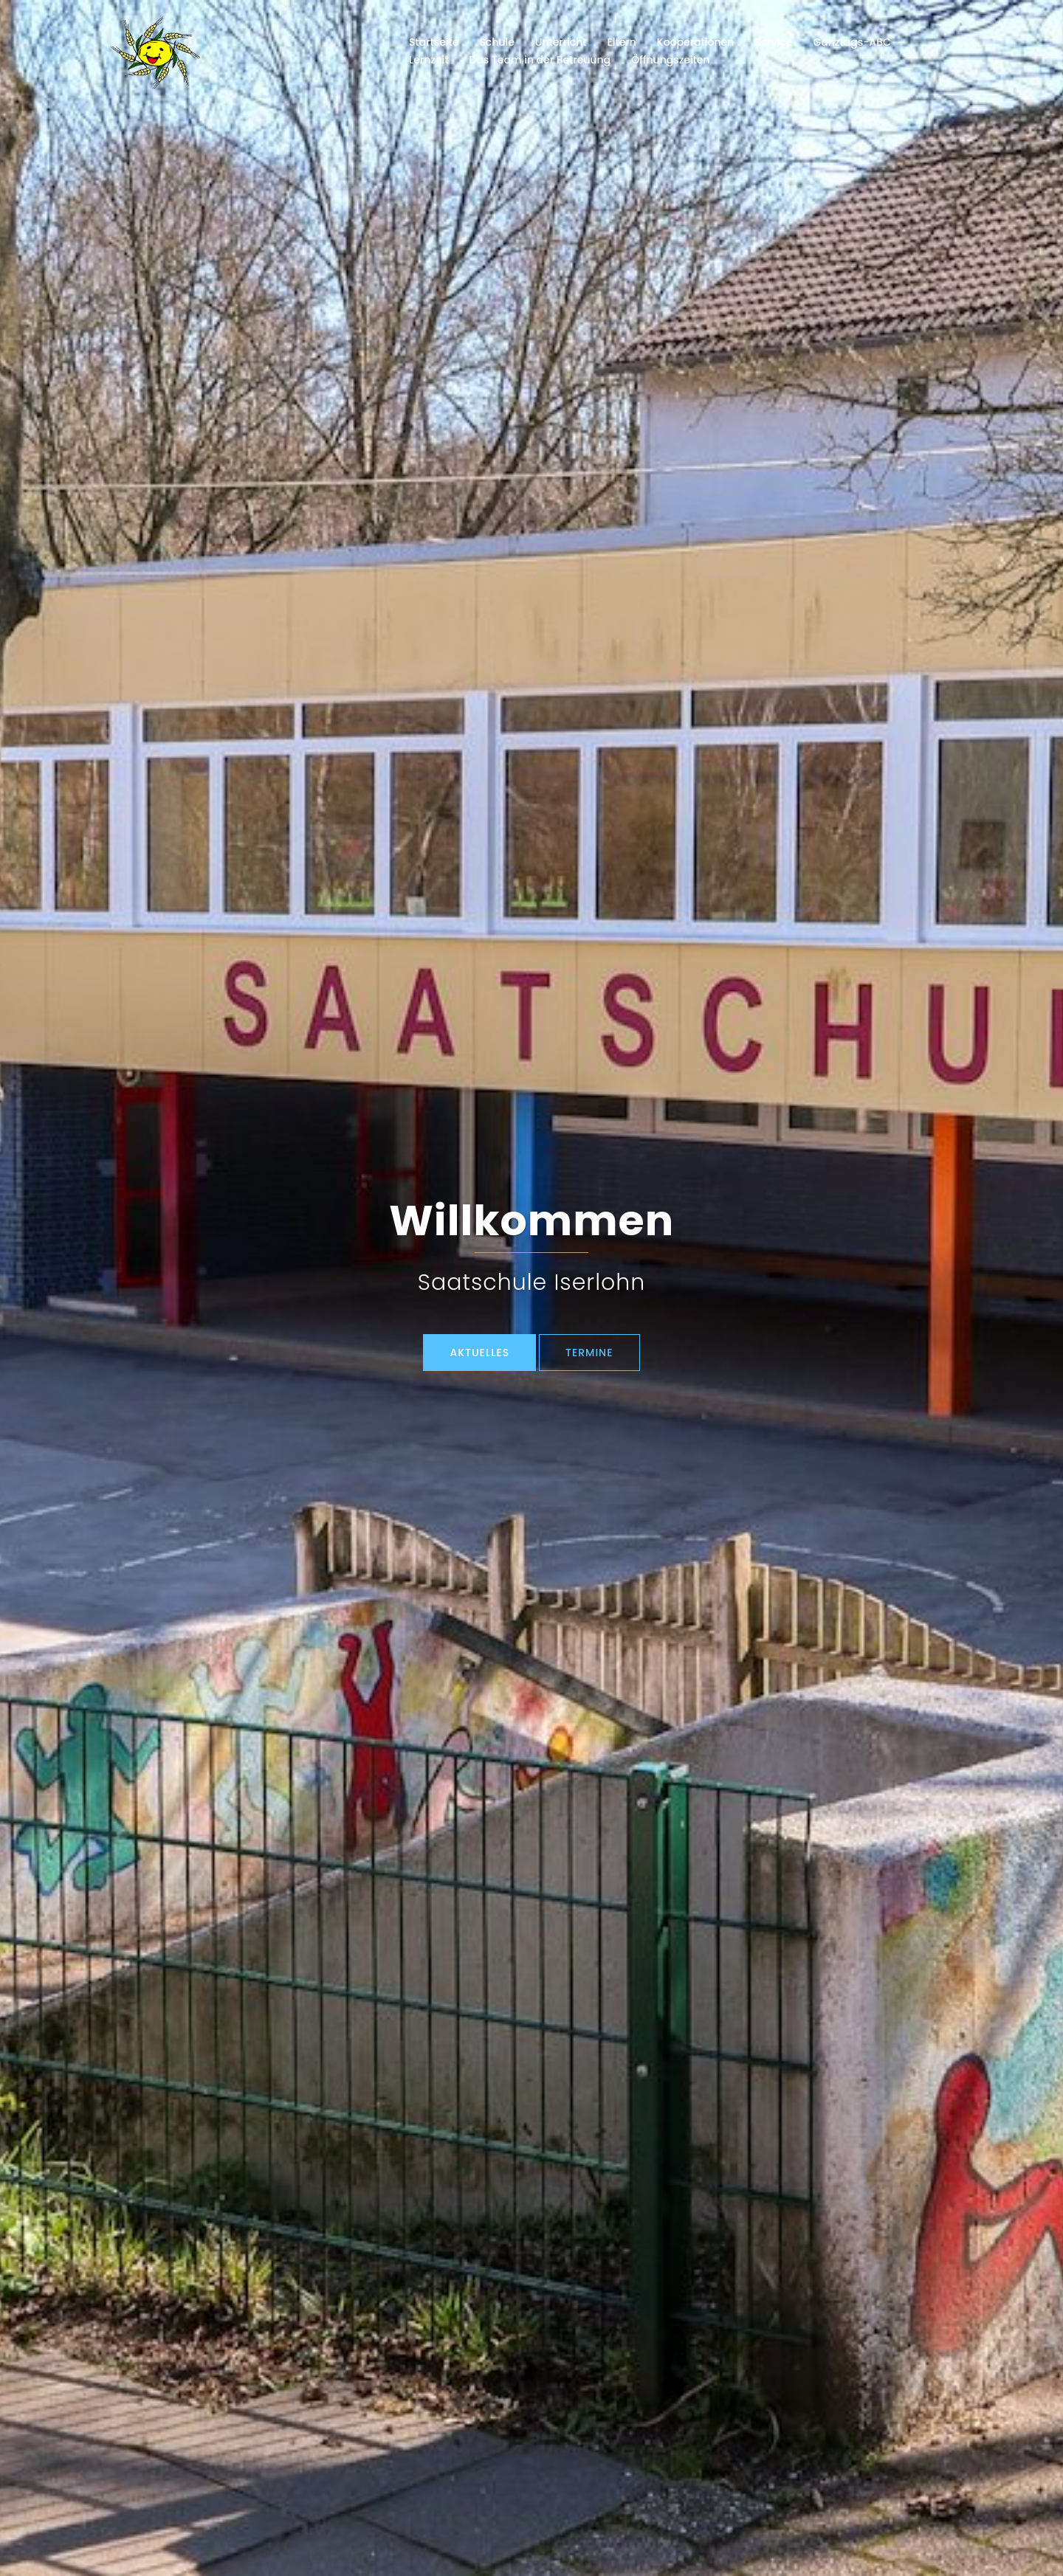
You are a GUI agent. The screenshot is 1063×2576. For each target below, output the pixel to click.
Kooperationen (695, 42)
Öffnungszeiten (670, 59)
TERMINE (589, 1352)
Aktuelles (479, 1352)
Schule (496, 42)
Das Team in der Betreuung (539, 59)
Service (773, 42)
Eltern (622, 42)
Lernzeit (428, 59)
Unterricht (561, 42)
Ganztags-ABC (852, 42)
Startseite (433, 42)
